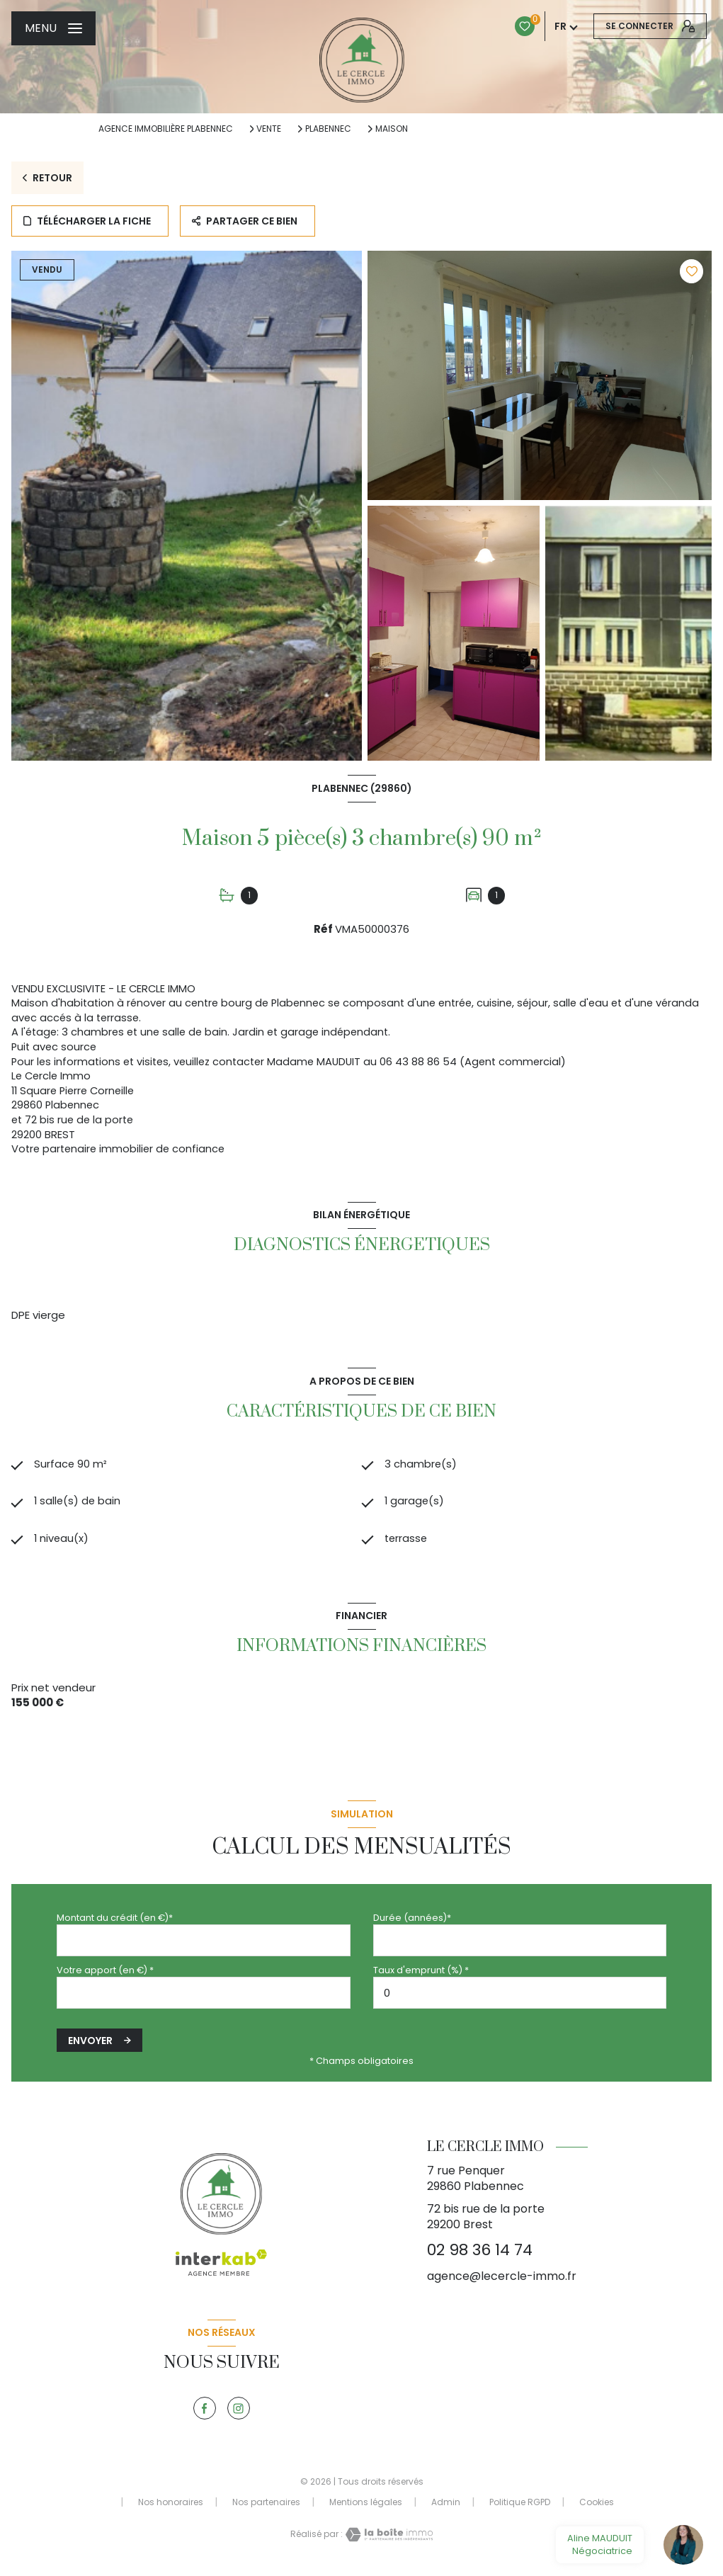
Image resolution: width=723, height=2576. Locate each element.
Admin (445, 2506)
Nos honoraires (170, 2506)
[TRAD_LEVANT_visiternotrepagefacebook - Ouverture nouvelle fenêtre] (204, 2413)
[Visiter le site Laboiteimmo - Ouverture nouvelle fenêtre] (388, 2539)
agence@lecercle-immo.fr (501, 2280)
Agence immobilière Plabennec (165, 129)
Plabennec (328, 129)
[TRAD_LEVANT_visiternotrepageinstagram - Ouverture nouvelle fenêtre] (238, 2413)
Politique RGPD (519, 2506)
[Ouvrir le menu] (53, 28)
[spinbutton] (520, 1998)
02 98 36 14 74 (480, 2255)
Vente (268, 129)
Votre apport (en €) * (105, 1975)
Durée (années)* (412, 1922)
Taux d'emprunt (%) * (421, 1975)
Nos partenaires (266, 2506)
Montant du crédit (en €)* (115, 1922)
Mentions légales (365, 2506)
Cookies (596, 2507)
